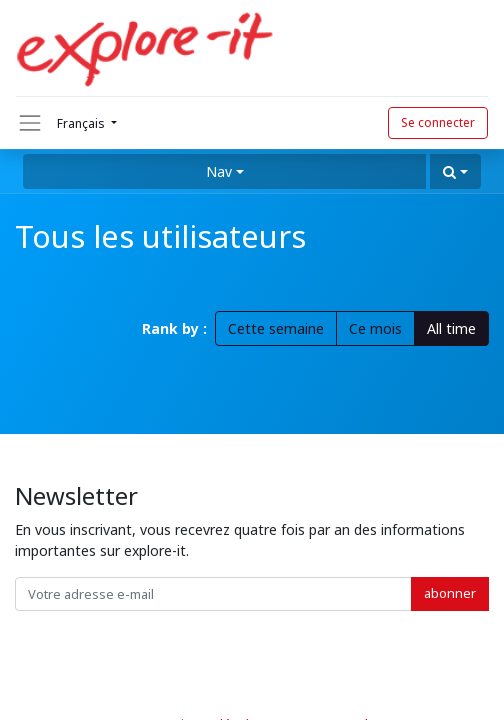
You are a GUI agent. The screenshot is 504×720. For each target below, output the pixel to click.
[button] (455, 171)
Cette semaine (276, 328)
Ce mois (375, 328)
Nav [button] (219, 171)
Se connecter (438, 122)
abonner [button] (450, 593)
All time (451, 328)
